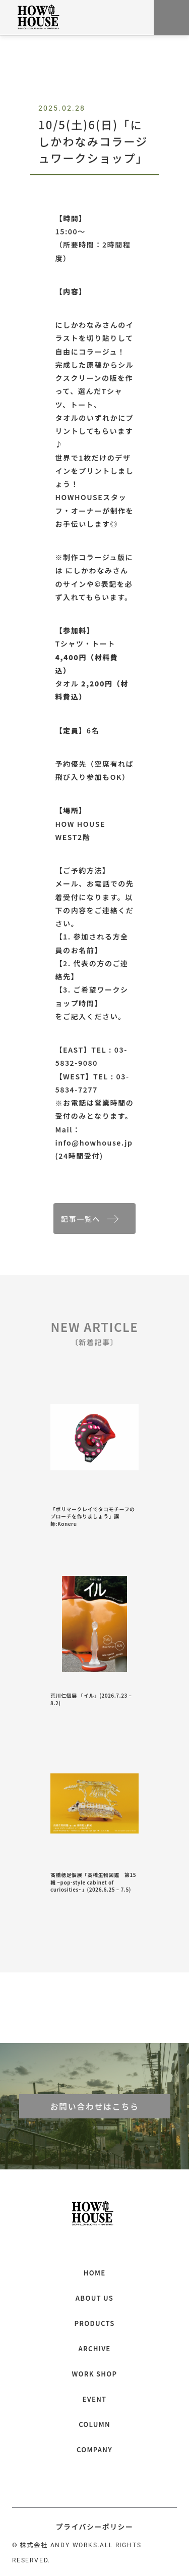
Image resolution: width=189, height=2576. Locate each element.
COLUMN (94, 2424)
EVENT (95, 2399)
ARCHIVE (94, 2348)
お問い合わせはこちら (94, 2106)
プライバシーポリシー (95, 2526)
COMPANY (94, 2449)
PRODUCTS (94, 2323)
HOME (95, 2272)
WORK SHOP (94, 2374)
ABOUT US (94, 2298)
